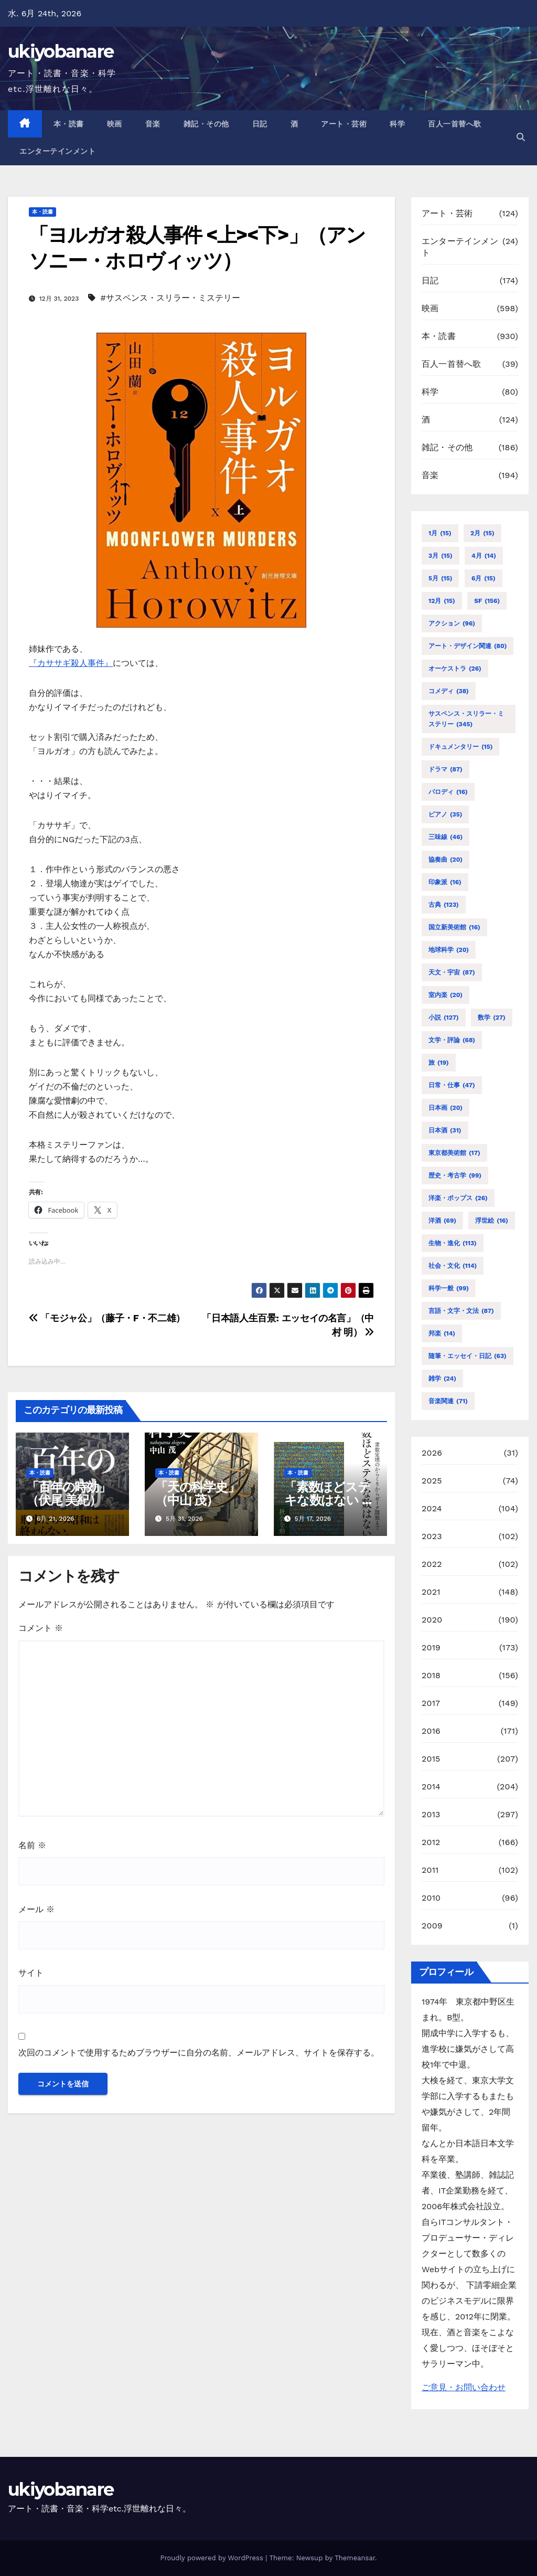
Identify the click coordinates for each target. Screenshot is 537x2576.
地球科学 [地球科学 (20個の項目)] (448, 950)
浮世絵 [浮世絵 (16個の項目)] (491, 1220)
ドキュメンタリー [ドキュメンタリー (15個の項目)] (460, 746)
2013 (431, 1814)
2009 (432, 1926)
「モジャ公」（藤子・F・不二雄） (107, 1317)
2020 (432, 1620)
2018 (431, 1675)
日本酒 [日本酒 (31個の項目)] (444, 1130)
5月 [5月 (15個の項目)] (440, 578)
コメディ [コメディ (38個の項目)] (448, 691)
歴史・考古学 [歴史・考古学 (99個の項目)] (454, 1175)
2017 (431, 1703)
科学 (397, 124)
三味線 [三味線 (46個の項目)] (445, 837)
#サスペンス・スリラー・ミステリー (170, 298)
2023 (432, 1536)
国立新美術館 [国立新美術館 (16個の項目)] (454, 927)
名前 (32, 1845)
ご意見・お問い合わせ (464, 2387)
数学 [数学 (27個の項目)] (492, 1017)
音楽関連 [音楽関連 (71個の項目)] (448, 1401)
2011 (430, 1870)
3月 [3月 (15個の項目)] (440, 555)
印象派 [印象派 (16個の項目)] (444, 882)
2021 (431, 1592)
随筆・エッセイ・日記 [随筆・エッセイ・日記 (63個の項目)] (467, 1356)
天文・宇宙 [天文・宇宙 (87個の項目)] (451, 972)
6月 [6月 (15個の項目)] (483, 578)
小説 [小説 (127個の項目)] (443, 1017)
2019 (431, 1647)
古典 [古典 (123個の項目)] (443, 904)
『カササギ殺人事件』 (71, 663)
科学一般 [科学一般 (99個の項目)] (448, 1288)
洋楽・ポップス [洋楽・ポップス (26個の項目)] (458, 1198)
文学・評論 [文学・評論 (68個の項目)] (451, 1040)
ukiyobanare (60, 51)
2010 (431, 1898)
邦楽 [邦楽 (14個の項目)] (441, 1333)
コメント (40, 1628)
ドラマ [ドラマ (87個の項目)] (445, 769)
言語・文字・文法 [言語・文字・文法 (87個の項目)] (461, 1311)
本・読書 (68, 124)
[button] (521, 137)
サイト (31, 1973)
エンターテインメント (57, 151)
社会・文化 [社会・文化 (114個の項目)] (452, 1265)
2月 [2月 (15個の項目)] (482, 533)
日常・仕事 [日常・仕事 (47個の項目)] (451, 1085)
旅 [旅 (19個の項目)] (438, 1062)
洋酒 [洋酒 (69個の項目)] (442, 1220)
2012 (431, 1842)
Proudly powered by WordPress (212, 2558)
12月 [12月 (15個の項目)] (441, 601)
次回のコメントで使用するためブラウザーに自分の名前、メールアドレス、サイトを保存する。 (198, 2053)
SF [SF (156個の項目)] (487, 601)
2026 (432, 1453)
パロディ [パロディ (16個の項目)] (448, 792)
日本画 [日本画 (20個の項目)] (445, 1108)
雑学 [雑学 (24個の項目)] (442, 1378)
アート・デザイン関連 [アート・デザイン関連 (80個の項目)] (467, 646)
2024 (432, 1508)
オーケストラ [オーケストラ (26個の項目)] (454, 668)
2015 (431, 1759)
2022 (432, 1564)
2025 (432, 1481)
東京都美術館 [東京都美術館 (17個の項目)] (454, 1153)
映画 (114, 124)
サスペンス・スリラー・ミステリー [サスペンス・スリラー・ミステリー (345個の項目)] (466, 719)
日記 (259, 124)
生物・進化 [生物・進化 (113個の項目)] (452, 1243)
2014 (431, 1786)
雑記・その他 (206, 124)
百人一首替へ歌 (454, 124)
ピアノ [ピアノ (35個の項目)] (445, 814)
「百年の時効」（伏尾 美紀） (68, 1493)
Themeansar (355, 2558)
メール (36, 1909)
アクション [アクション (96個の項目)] (451, 623)
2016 (431, 1731)
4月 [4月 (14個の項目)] (483, 555)
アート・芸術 (344, 124)
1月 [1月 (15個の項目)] (440, 533)
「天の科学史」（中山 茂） (197, 1493)
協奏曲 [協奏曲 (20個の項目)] (445, 859)
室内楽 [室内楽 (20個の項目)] (445, 995)
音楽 (152, 124)
